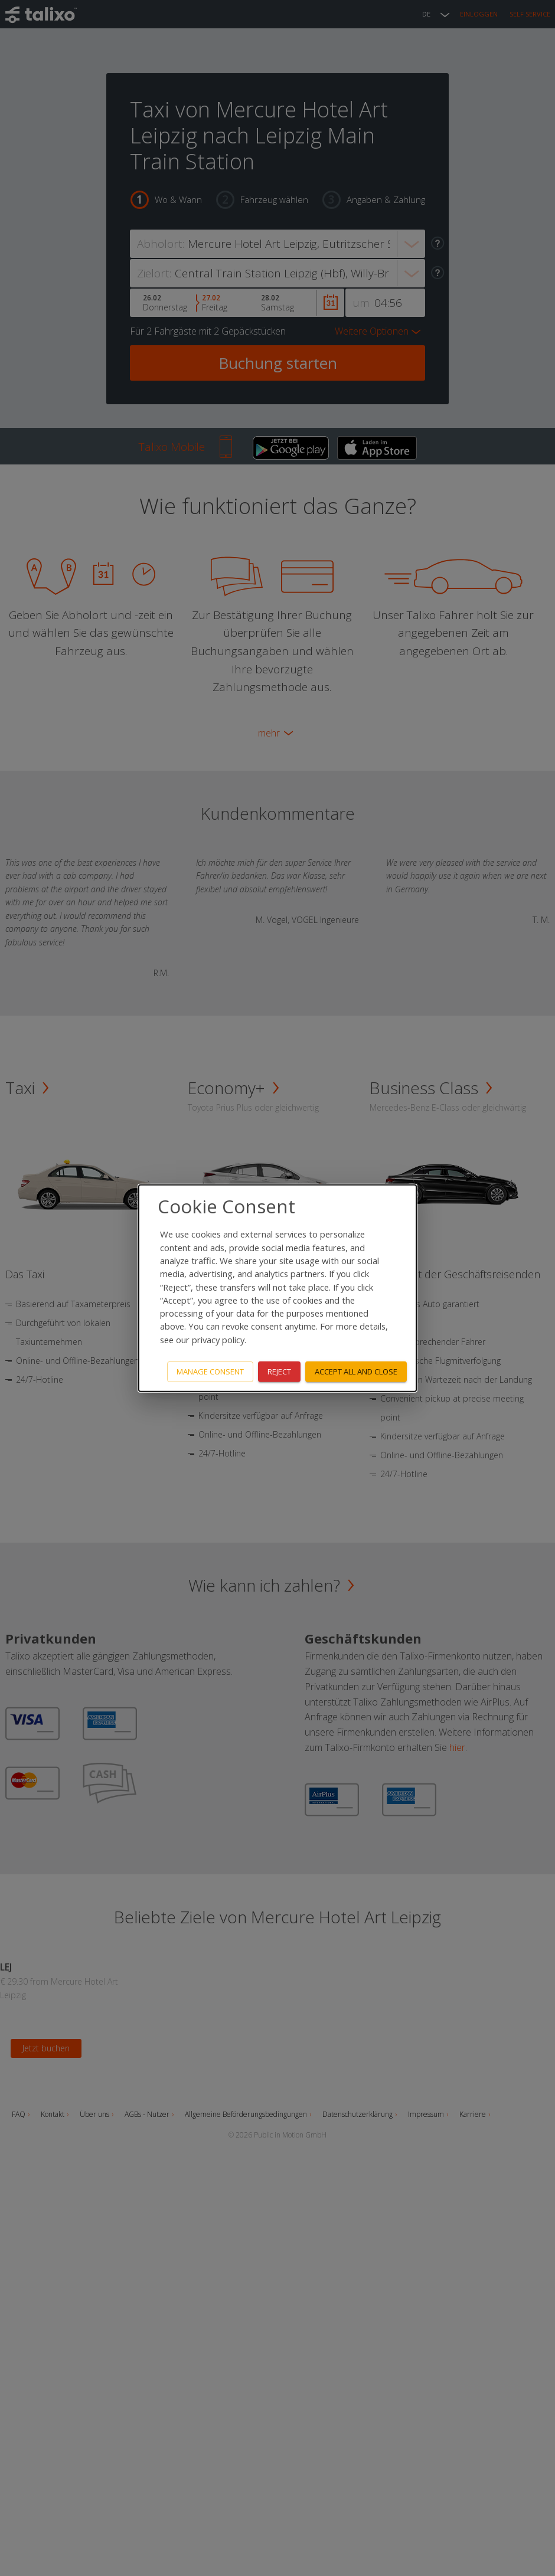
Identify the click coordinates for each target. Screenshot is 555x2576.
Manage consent (210, 1371)
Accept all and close (356, 1371)
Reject (279, 1371)
